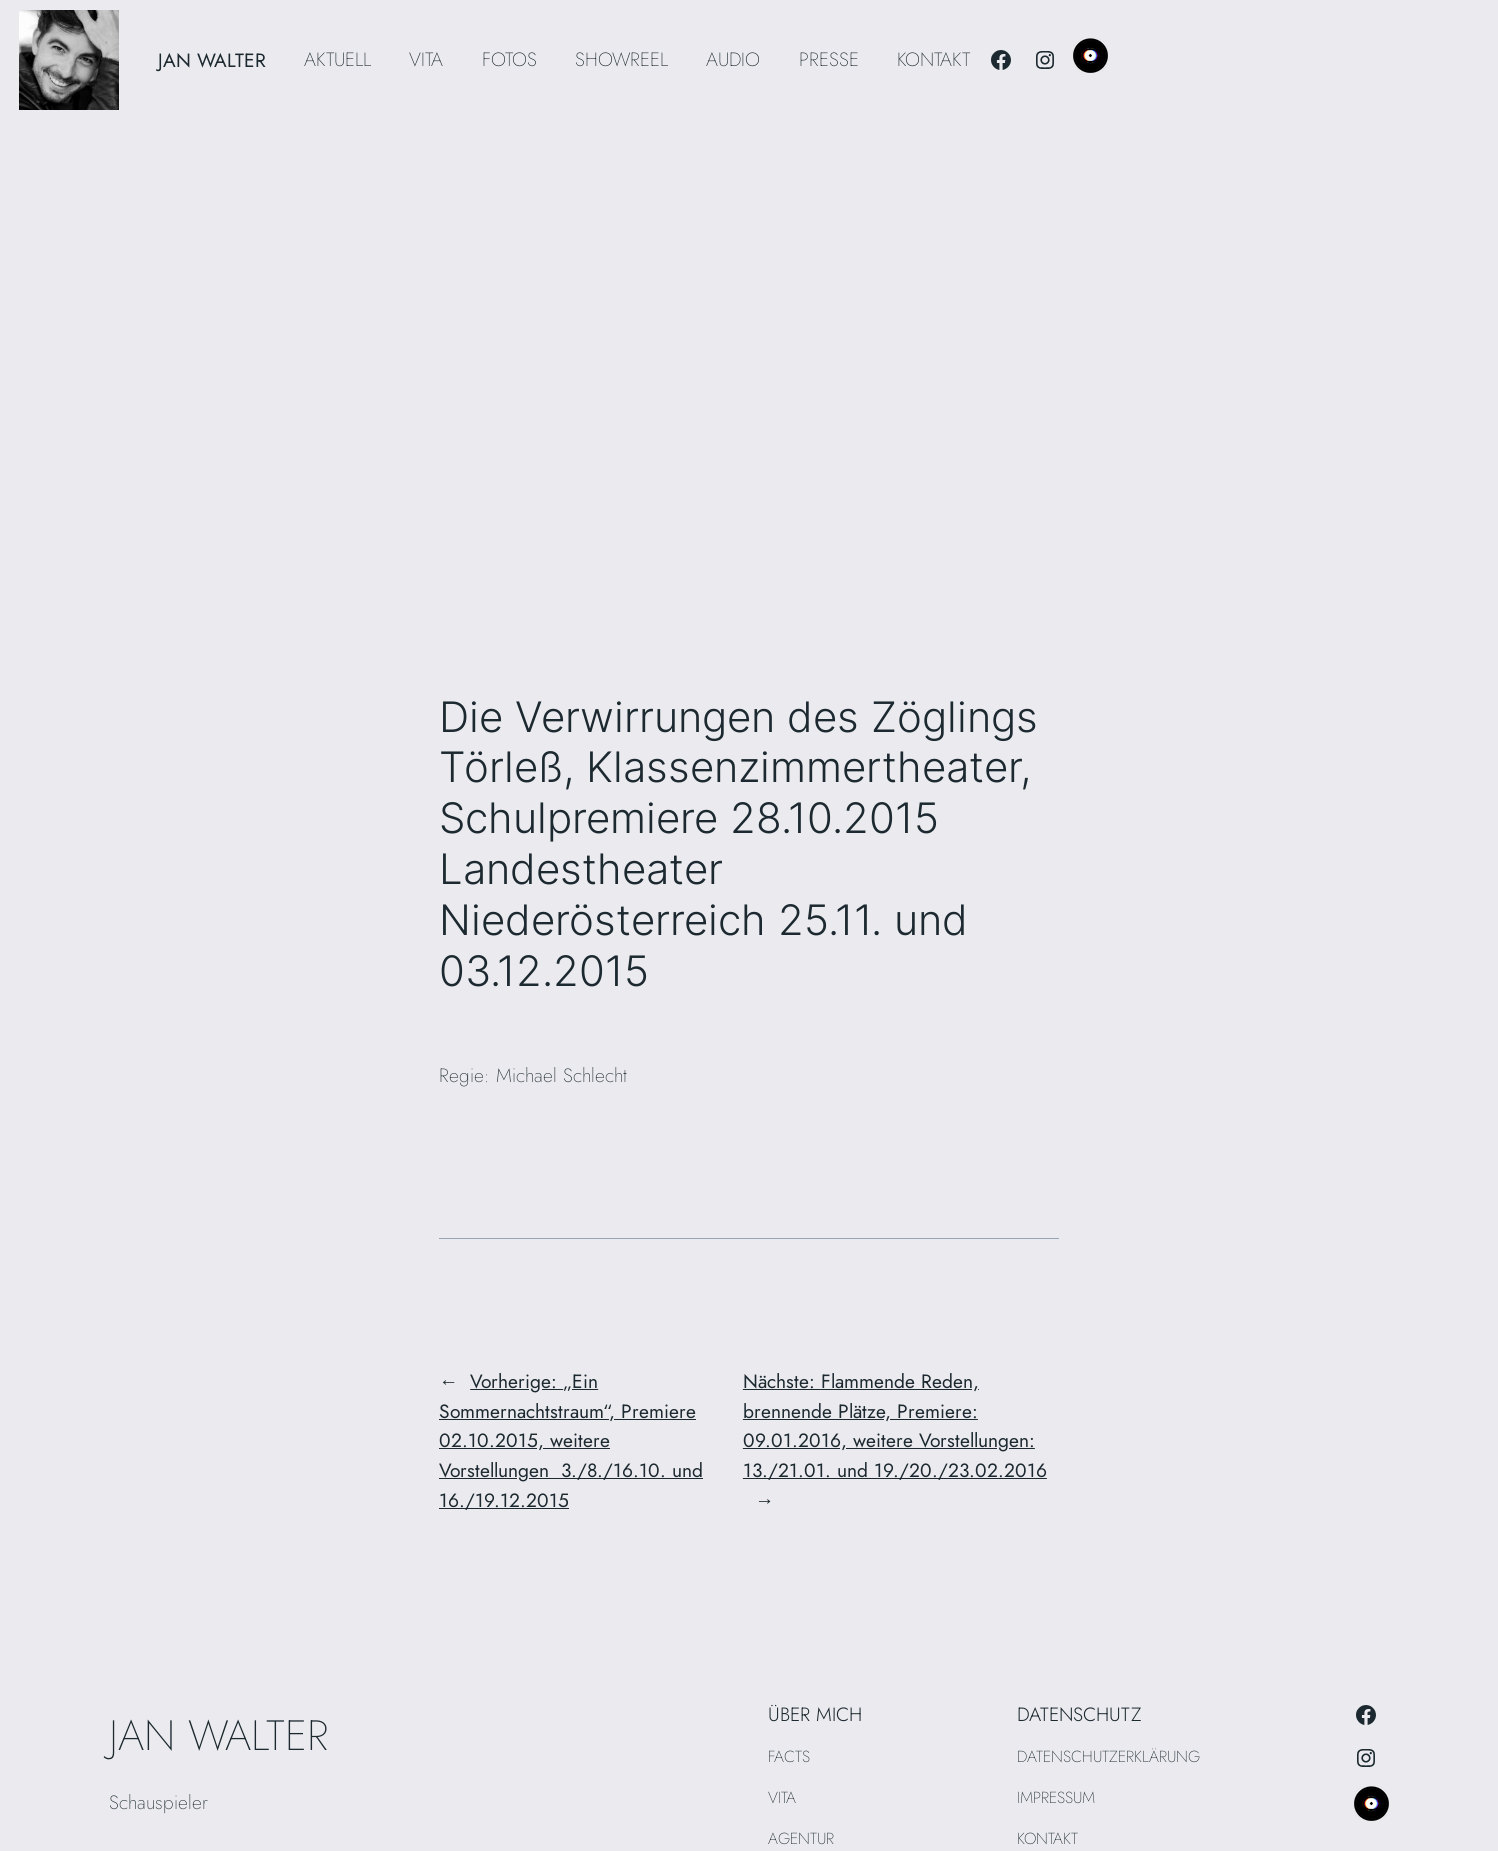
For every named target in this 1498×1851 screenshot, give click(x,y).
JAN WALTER (212, 60)
